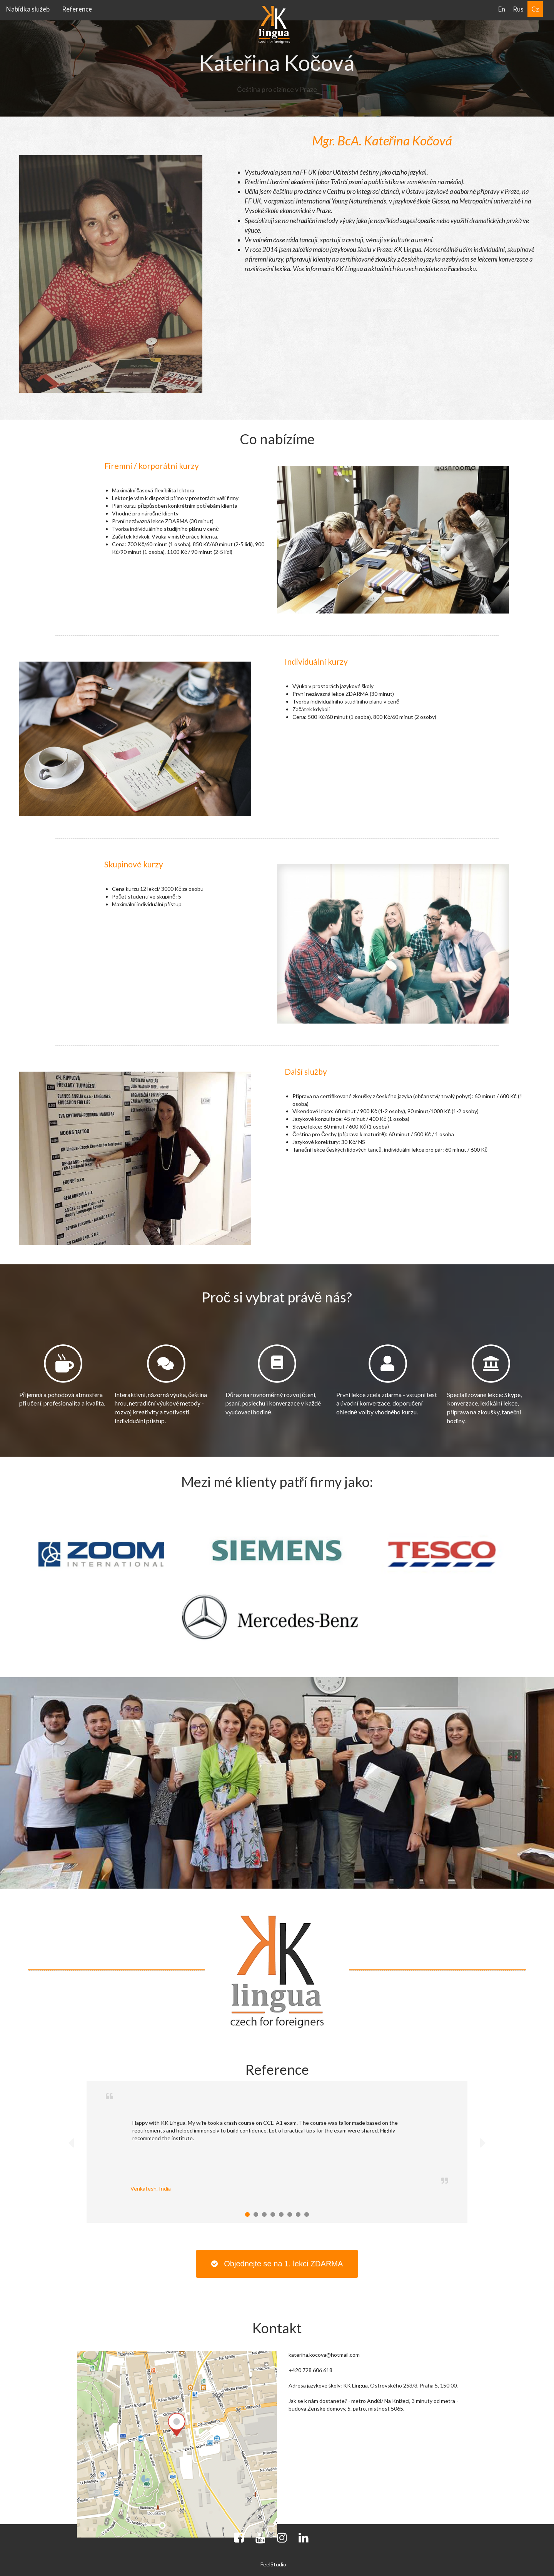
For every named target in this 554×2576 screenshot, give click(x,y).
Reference (77, 9)
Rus (518, 9)
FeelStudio (273, 2564)
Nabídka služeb (28, 9)
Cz (535, 9)
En (501, 9)
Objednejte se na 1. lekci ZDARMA (277, 2263)
